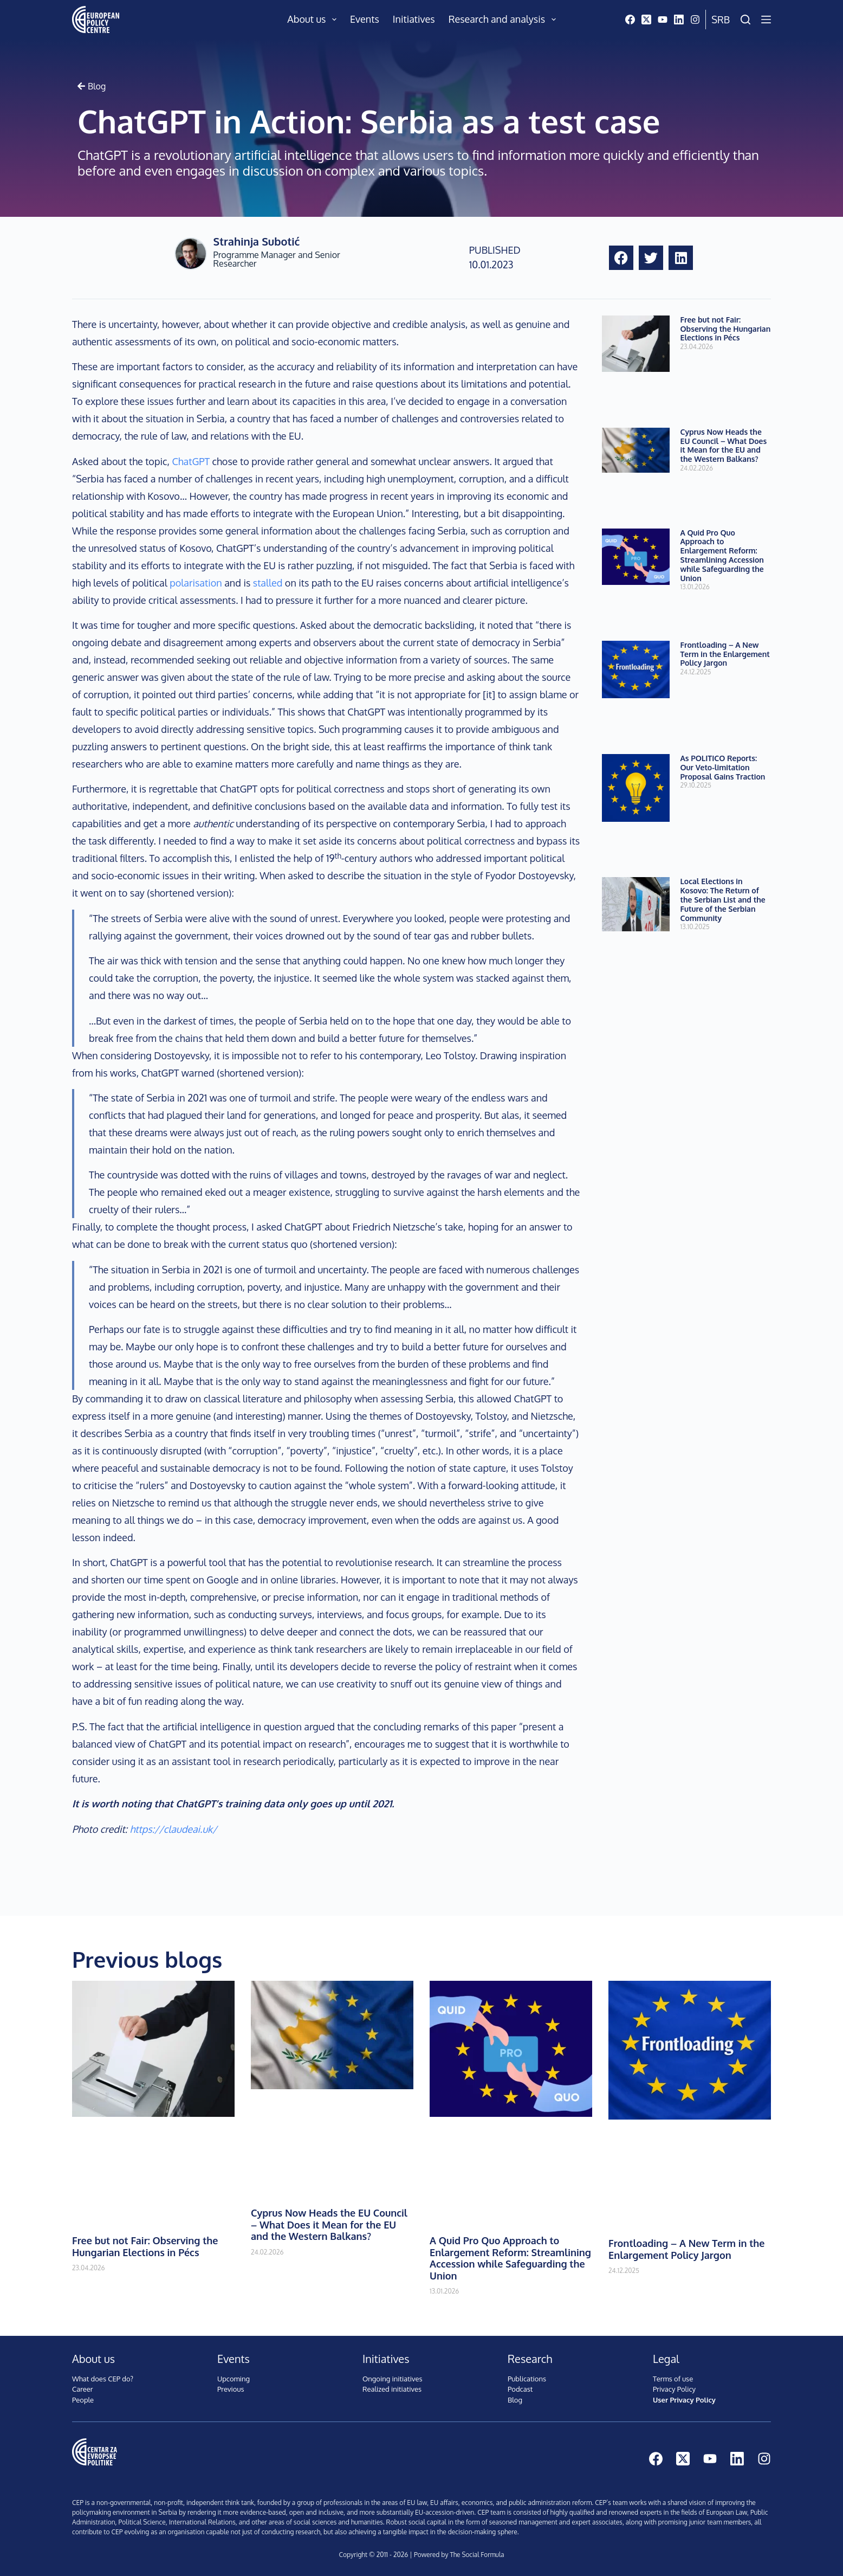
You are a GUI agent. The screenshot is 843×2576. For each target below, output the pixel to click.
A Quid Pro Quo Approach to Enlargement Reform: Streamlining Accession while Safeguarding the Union (722, 555)
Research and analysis (504, 19)
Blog (515, 2399)
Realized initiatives (392, 2389)
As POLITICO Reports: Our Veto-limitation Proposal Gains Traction (723, 767)
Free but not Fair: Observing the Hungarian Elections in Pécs (725, 329)
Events (364, 19)
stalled (268, 583)
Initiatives (414, 19)
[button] (621, 258)
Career (82, 2389)
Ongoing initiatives (392, 2378)
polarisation (196, 583)
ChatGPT (192, 461)
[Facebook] (630, 19)
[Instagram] (695, 19)
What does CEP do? (102, 2378)
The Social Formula (476, 2555)
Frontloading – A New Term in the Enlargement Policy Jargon (725, 654)
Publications (527, 2378)
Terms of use (673, 2378)
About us (314, 19)
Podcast (520, 2389)
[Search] (745, 19)
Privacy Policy (674, 2389)
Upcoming (233, 2378)
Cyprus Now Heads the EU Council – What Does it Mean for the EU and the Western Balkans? (723, 445)
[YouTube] (662, 19)
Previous (230, 2389)
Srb (720, 19)
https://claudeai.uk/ (173, 1829)
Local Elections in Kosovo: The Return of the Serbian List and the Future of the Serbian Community (723, 899)
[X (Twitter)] (646, 19)
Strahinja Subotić (256, 241)
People (83, 2399)
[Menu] (766, 19)
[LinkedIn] (679, 19)
